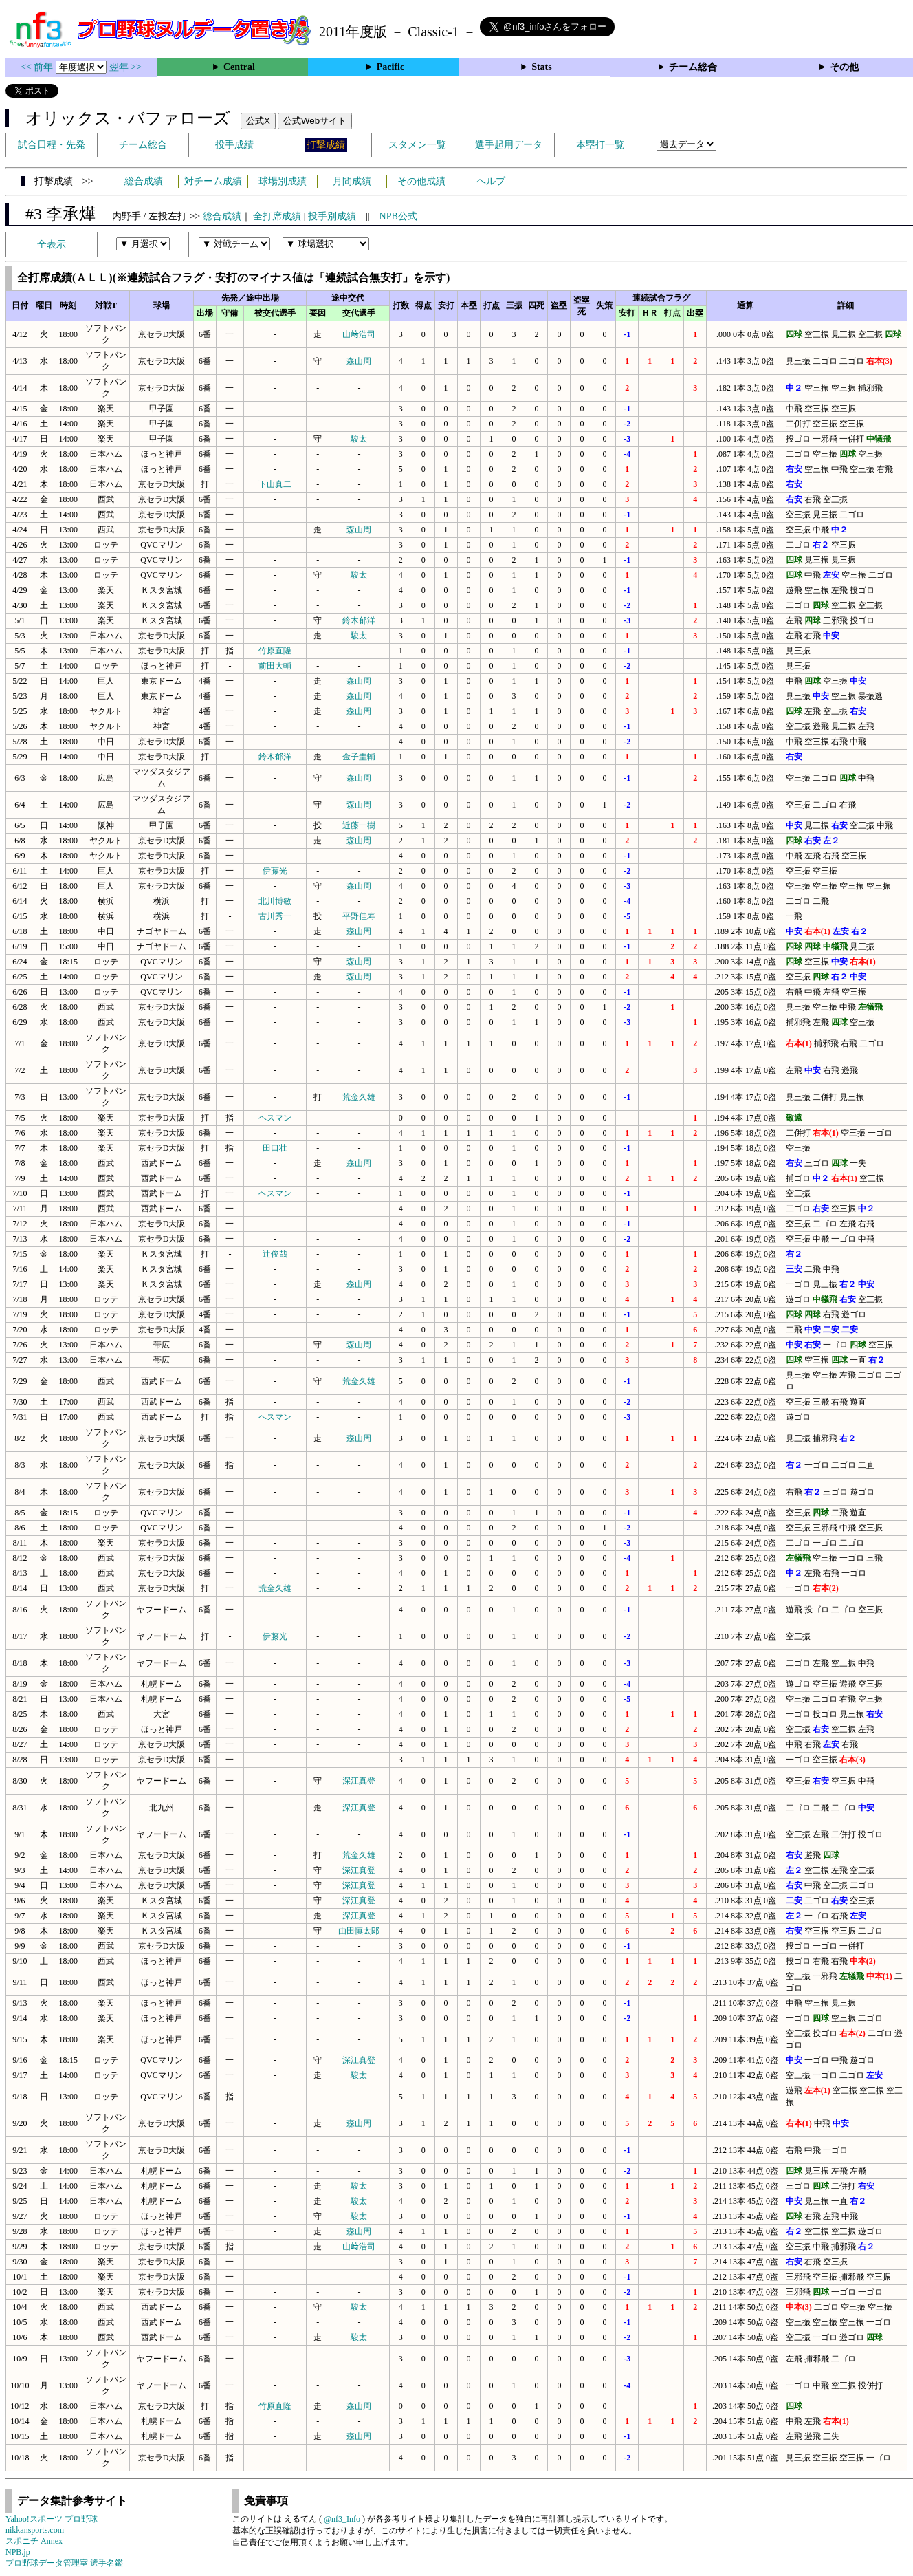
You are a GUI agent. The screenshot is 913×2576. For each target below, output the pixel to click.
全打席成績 (277, 216)
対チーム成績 (213, 181)
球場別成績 (282, 181)
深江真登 (358, 1781)
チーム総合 (693, 67)
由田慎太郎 (359, 1931)
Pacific (390, 67)
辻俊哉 (275, 1254)
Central (239, 67)
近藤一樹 (358, 825)
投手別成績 (332, 216)
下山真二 (275, 484)
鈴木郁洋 (358, 620)
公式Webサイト (314, 121)
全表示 (51, 244)
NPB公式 (398, 216)
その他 (844, 67)
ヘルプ (490, 181)
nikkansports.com (35, 2530)
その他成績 (421, 181)
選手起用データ (508, 145)
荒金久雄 (358, 1097)
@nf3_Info (342, 2519)
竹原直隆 (275, 651)
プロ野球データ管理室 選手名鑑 (64, 2563)
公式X (258, 121)
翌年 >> (125, 67)
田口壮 (275, 1148)
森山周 (358, 361)
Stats (541, 67)
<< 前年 (38, 67)
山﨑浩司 (358, 334)
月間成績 (352, 181)
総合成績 (143, 181)
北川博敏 (275, 901)
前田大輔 (275, 666)
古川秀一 (275, 916)
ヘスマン (275, 1118)
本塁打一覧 (600, 145)
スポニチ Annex (34, 2541)
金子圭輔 (358, 756)
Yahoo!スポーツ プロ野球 (52, 2519)
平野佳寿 (358, 916)
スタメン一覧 (417, 145)
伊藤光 (275, 871)
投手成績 (234, 145)
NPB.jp (18, 2552)
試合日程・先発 (51, 145)
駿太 (359, 439)
